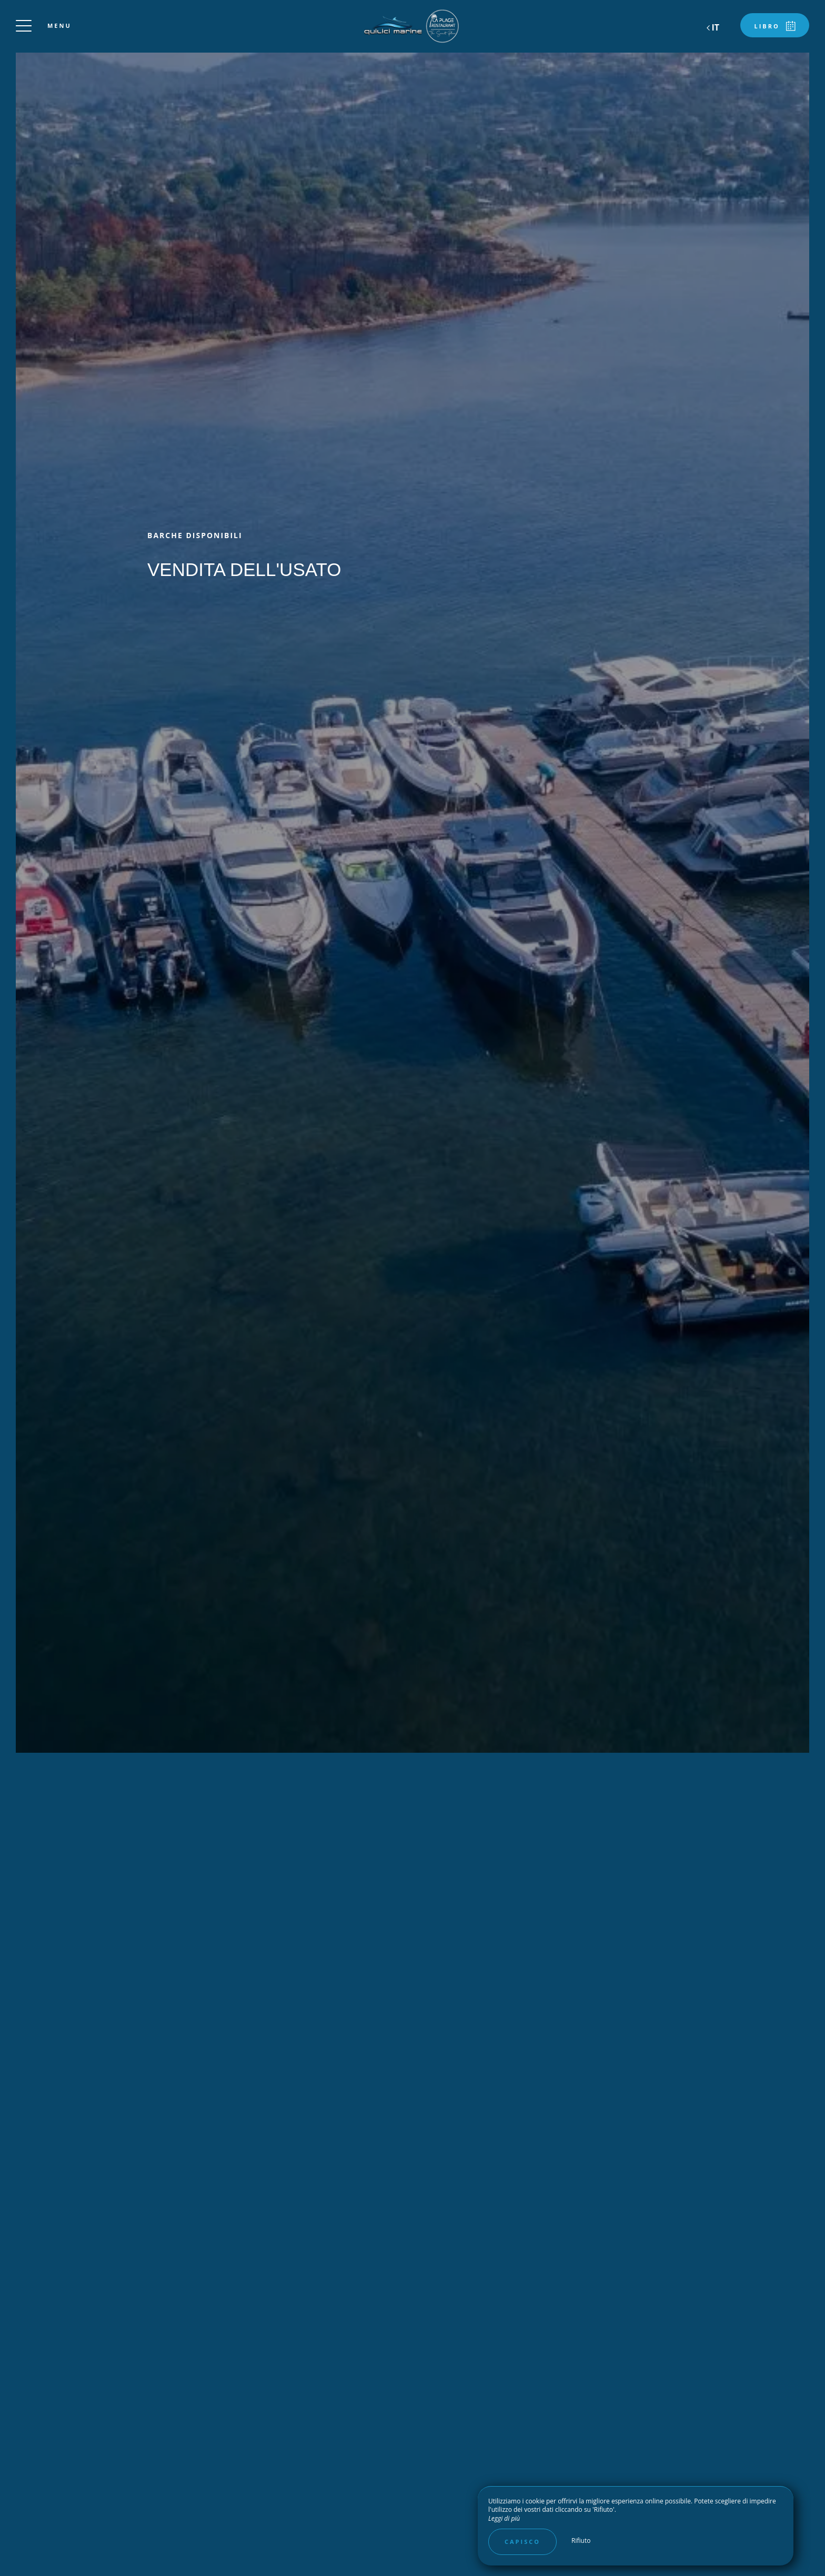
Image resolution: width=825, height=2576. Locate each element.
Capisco (522, 2541)
